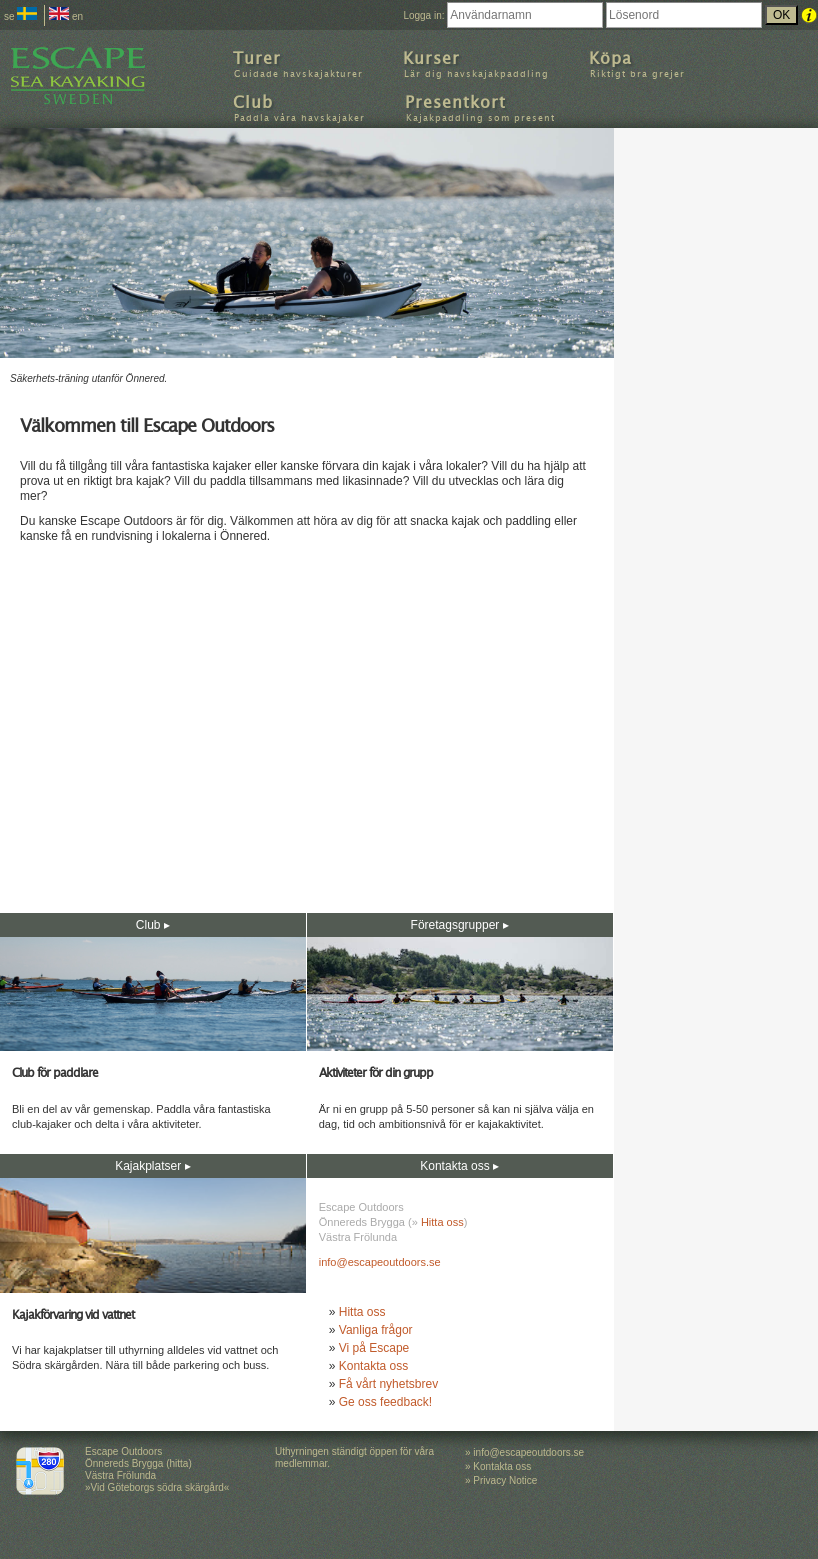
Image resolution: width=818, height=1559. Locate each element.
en (66, 16)
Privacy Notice (505, 1480)
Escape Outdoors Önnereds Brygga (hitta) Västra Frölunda (138, 1463)
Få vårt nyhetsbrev (388, 1384)
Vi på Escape (374, 1348)
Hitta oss (442, 1222)
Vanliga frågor (376, 1330)
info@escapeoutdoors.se (380, 1262)
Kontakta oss (373, 1366)
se (20, 16)
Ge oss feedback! (385, 1402)
